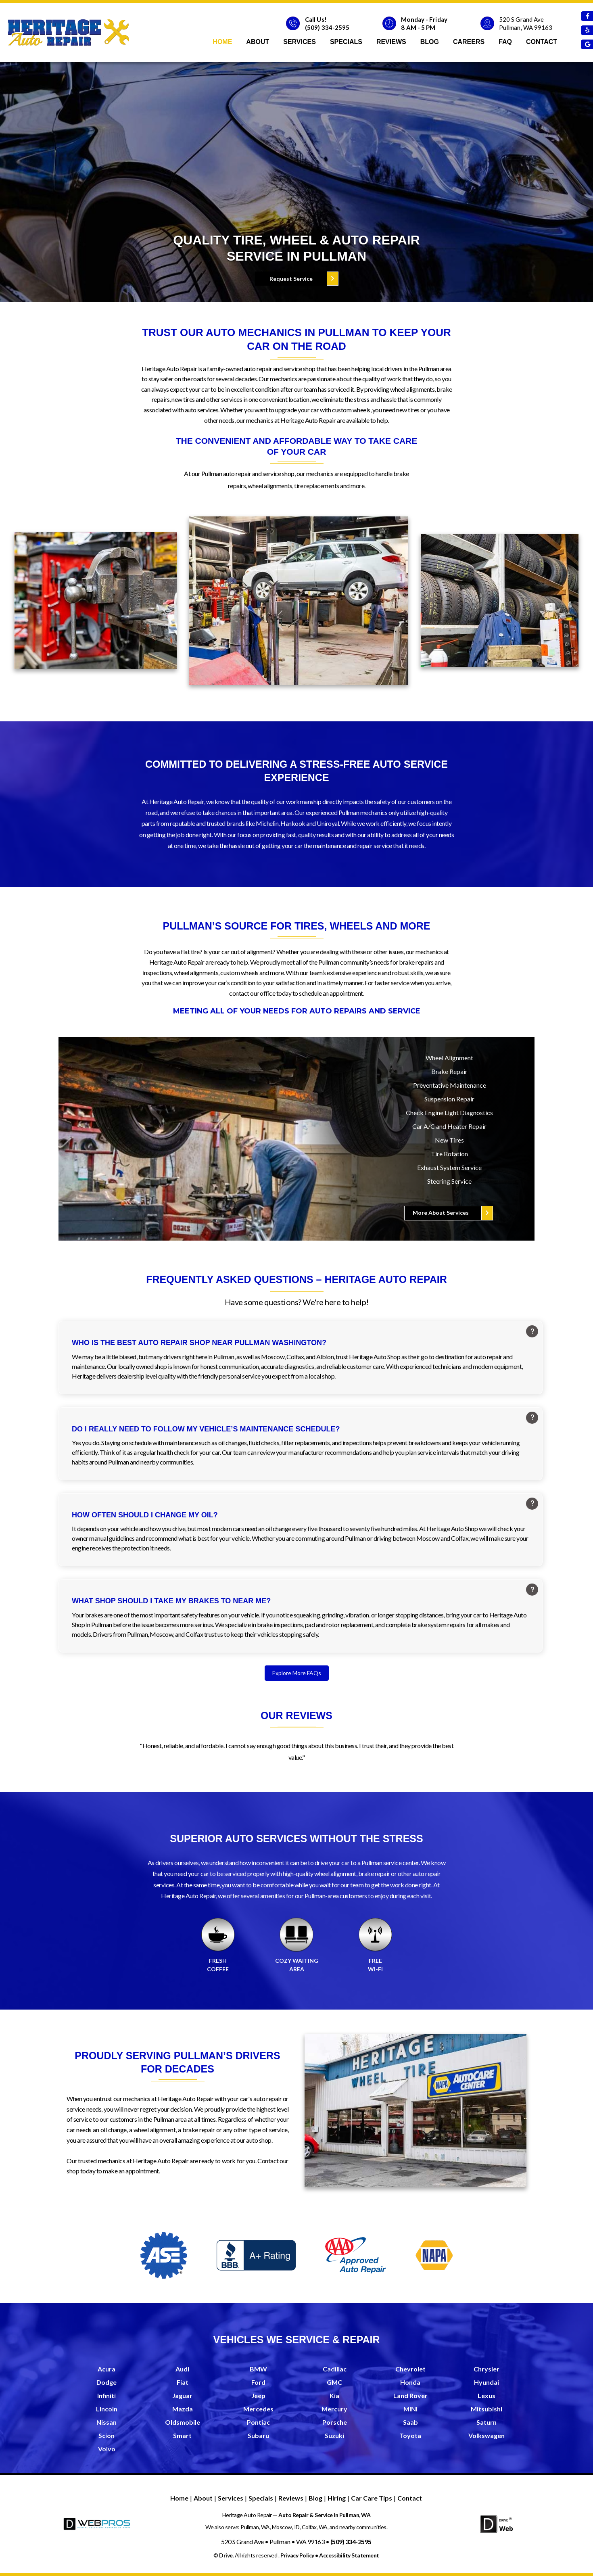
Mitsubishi (486, 2409)
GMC (334, 2382)
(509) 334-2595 (327, 27)
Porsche (334, 2422)
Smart (182, 2436)
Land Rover (410, 2396)
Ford (258, 2382)
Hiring (337, 2498)
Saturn (486, 2422)
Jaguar (182, 2396)
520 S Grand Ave (521, 19)
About (257, 41)
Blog (429, 41)
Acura (106, 2369)
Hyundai (486, 2382)
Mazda (182, 2409)
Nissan (106, 2422)
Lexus (486, 2396)
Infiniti (106, 2396)
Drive (226, 2555)
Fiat (182, 2382)
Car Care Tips (371, 2498)
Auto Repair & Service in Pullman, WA (324, 2515)
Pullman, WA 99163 (526, 27)
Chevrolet (410, 2369)
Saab (410, 2422)
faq (505, 41)
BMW (258, 2369)
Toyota (410, 2436)
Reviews (391, 41)
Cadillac (335, 2369)
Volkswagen (486, 2436)
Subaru (258, 2436)
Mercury (334, 2409)
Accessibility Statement (349, 2555)
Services (299, 41)
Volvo (106, 2449)
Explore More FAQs (296, 1672)
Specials (346, 41)
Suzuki (334, 2436)
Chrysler (486, 2369)
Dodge (106, 2382)
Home (222, 41)
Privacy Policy (297, 2555)
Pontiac (258, 2422)
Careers (468, 41)
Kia (334, 2396)
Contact (541, 41)
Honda (410, 2382)
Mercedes (258, 2409)
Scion (106, 2436)
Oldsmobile (182, 2422)
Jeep (258, 2396)
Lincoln (106, 2409)
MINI (410, 2409)
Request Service (291, 278)
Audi (182, 2369)
